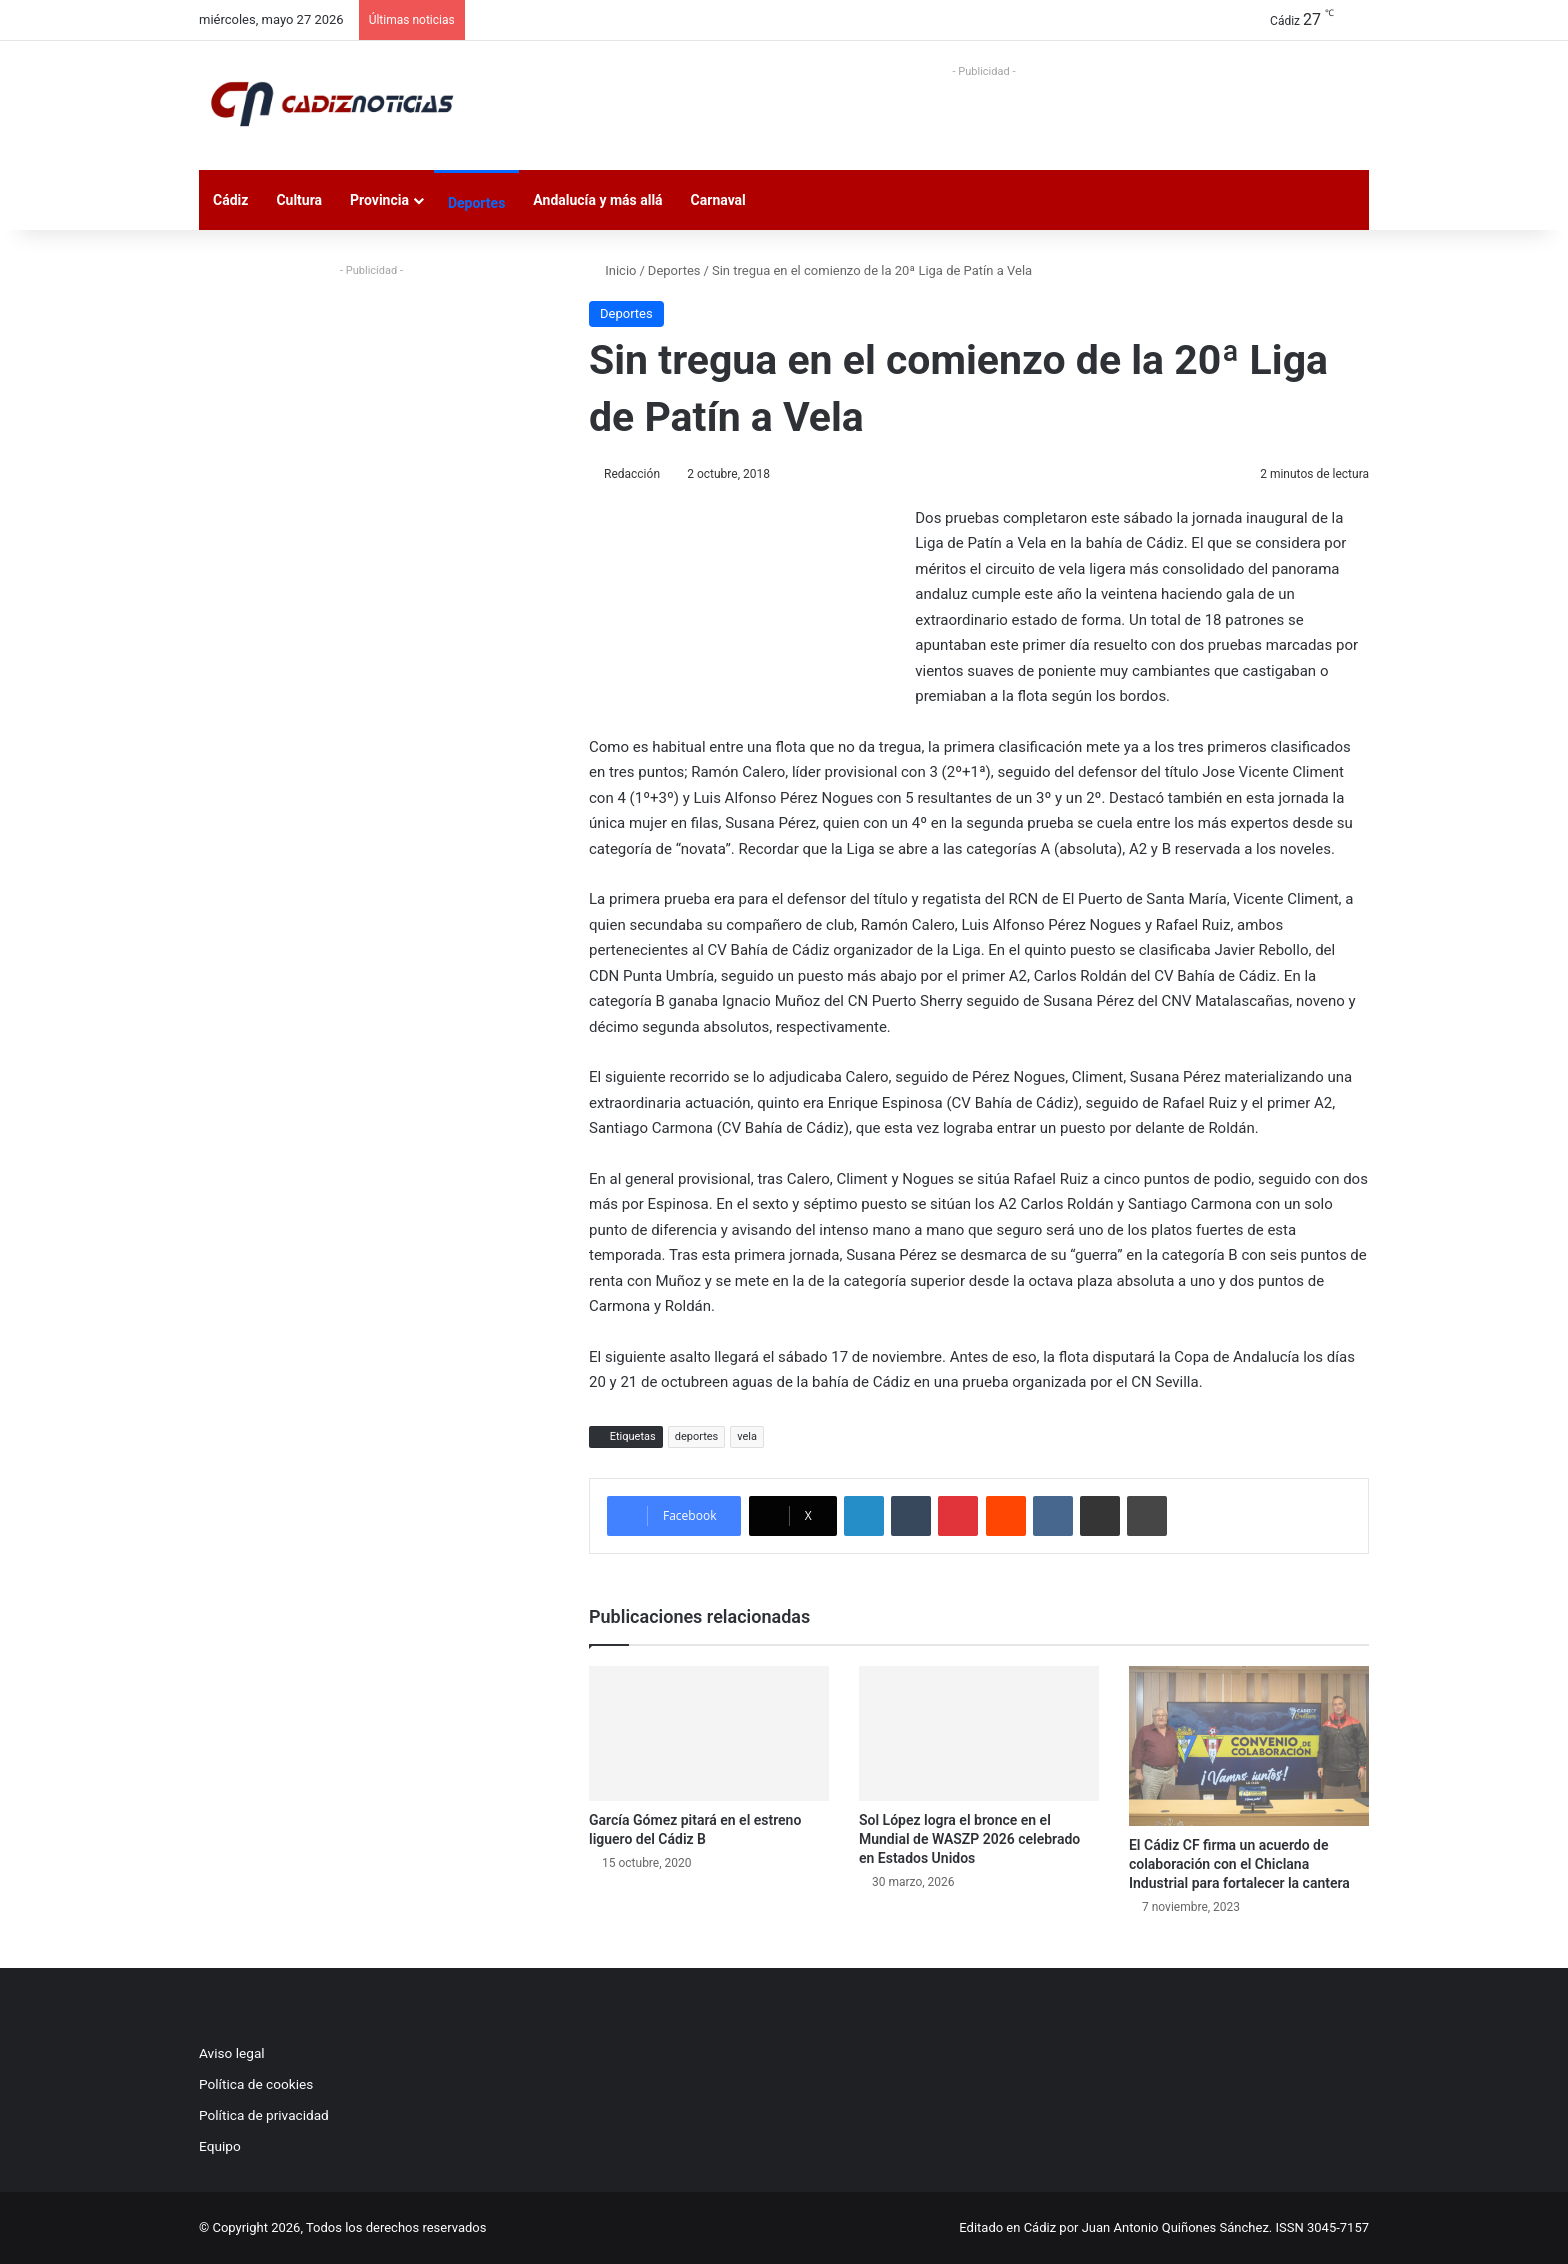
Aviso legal (232, 2053)
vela (747, 1436)
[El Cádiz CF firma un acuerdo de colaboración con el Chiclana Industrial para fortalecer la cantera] (1249, 1746)
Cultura (299, 200)
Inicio (612, 270)
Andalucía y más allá (597, 200)
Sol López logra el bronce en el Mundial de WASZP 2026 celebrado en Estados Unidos (969, 1839)
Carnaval (718, 200)
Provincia (379, 200)
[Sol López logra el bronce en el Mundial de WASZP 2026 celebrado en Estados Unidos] (979, 1733)
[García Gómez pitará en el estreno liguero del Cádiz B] (709, 1733)
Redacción (632, 474)
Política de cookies (256, 2084)
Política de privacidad (264, 2115)
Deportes (476, 203)
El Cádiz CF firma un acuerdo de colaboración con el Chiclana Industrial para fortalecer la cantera (1239, 1864)
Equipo (220, 2146)
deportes (697, 1436)
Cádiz (230, 200)
